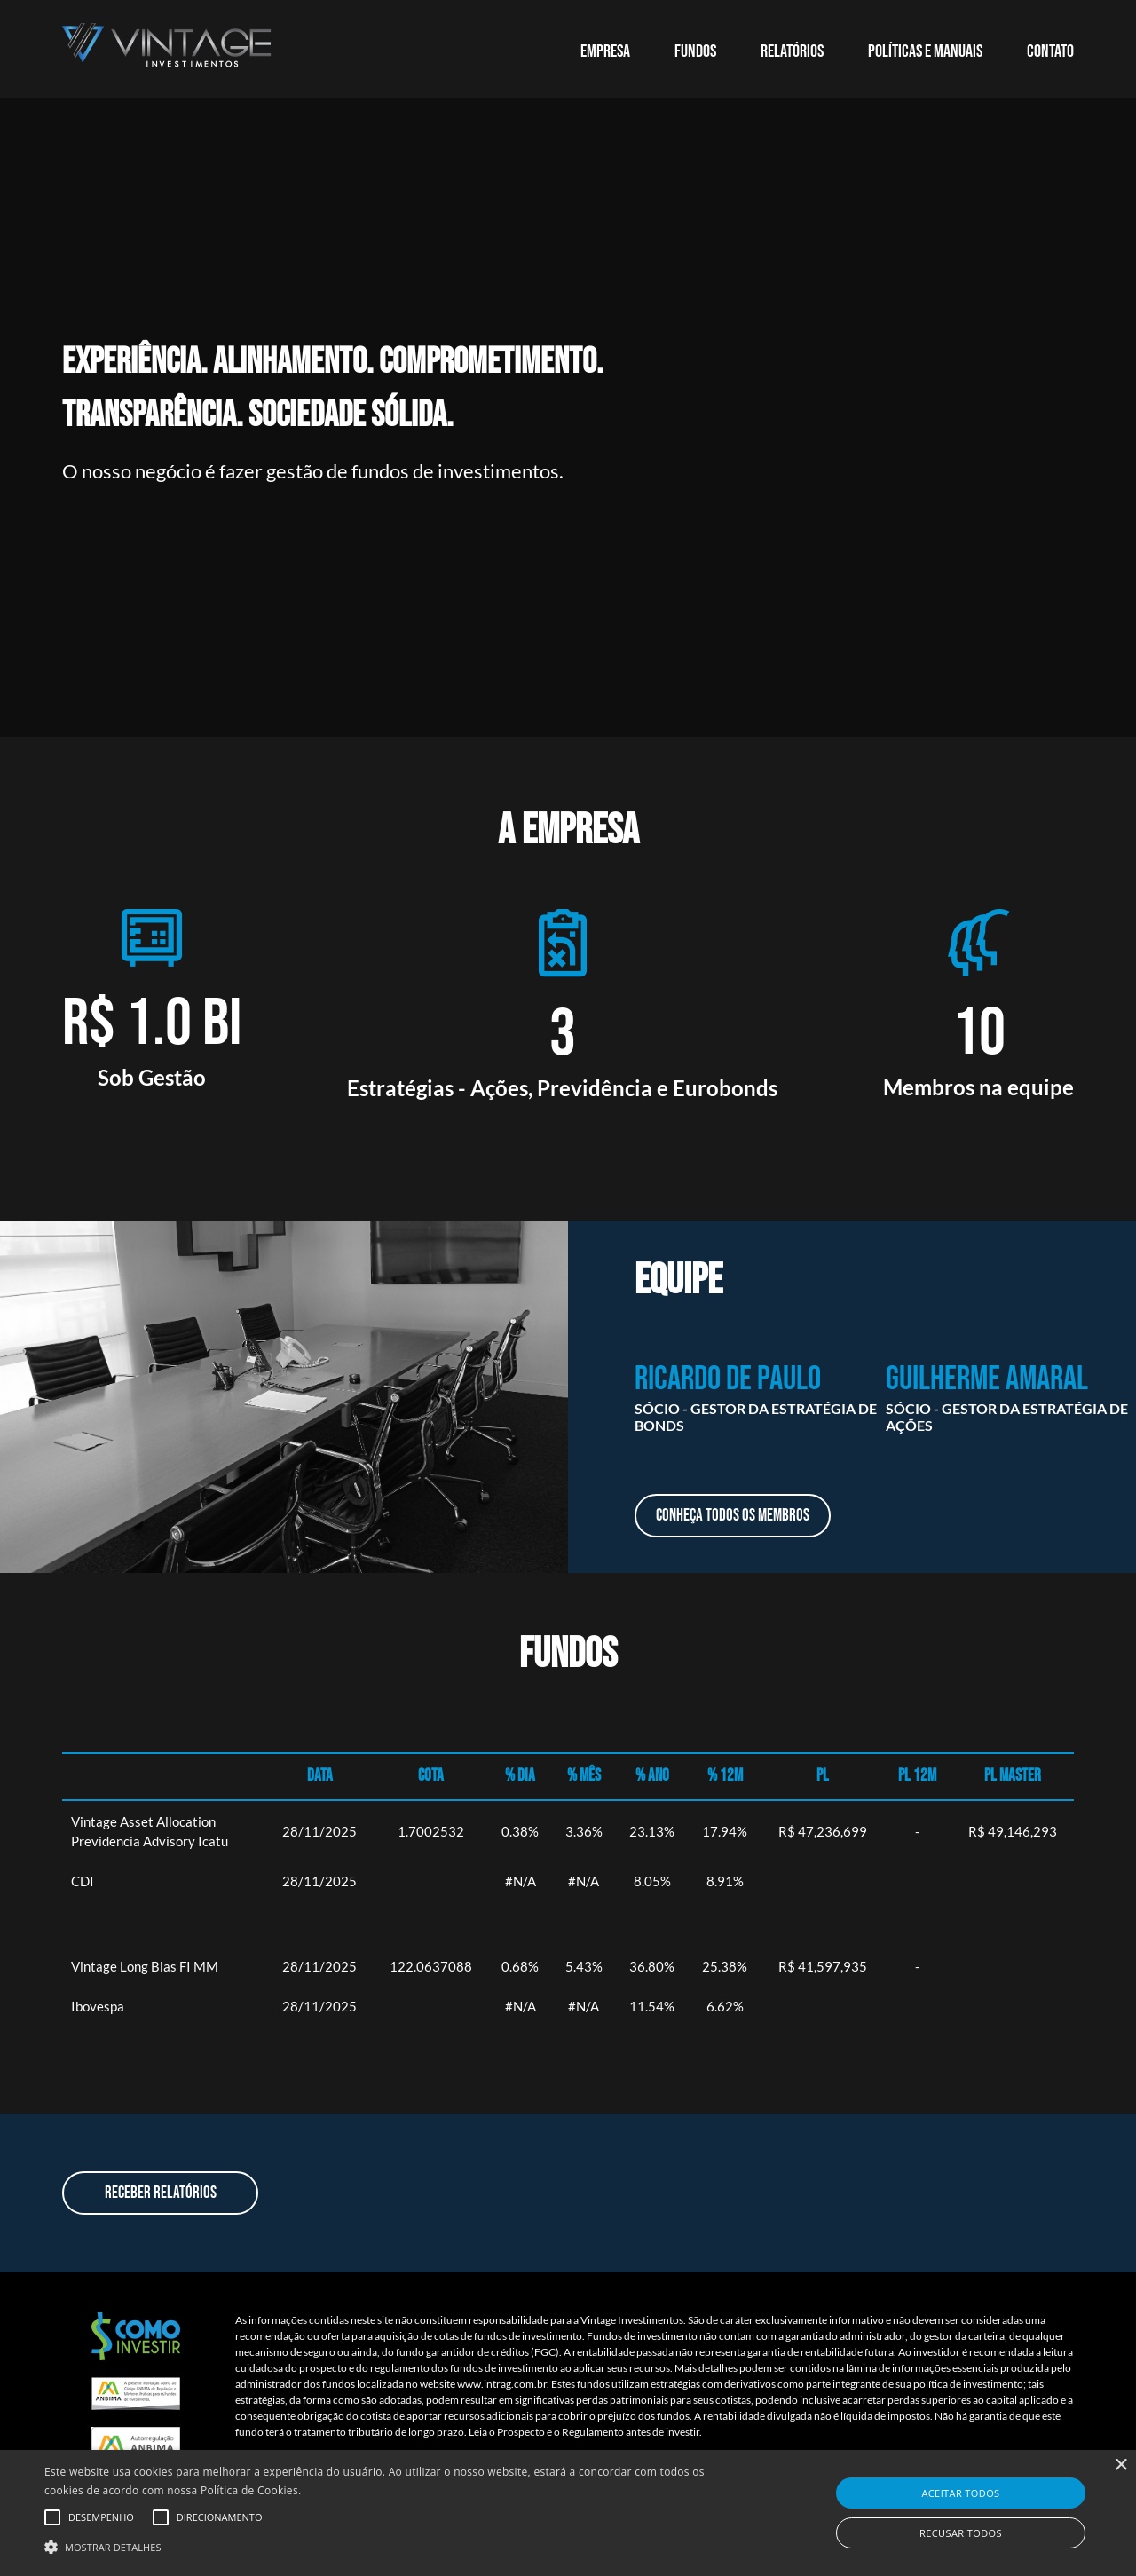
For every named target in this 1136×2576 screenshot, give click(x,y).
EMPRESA (605, 51)
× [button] (1120, 2465)
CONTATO (1050, 51)
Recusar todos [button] (960, 2533)
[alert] (568, 2513)
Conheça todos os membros (732, 1515)
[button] (384, 2546)
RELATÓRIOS (792, 51)
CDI (82, 1881)
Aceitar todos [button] (960, 2493)
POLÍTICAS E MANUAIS (925, 51)
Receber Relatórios (161, 2193)
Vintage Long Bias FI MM (144, 1966)
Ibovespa (97, 2006)
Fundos (695, 51)
